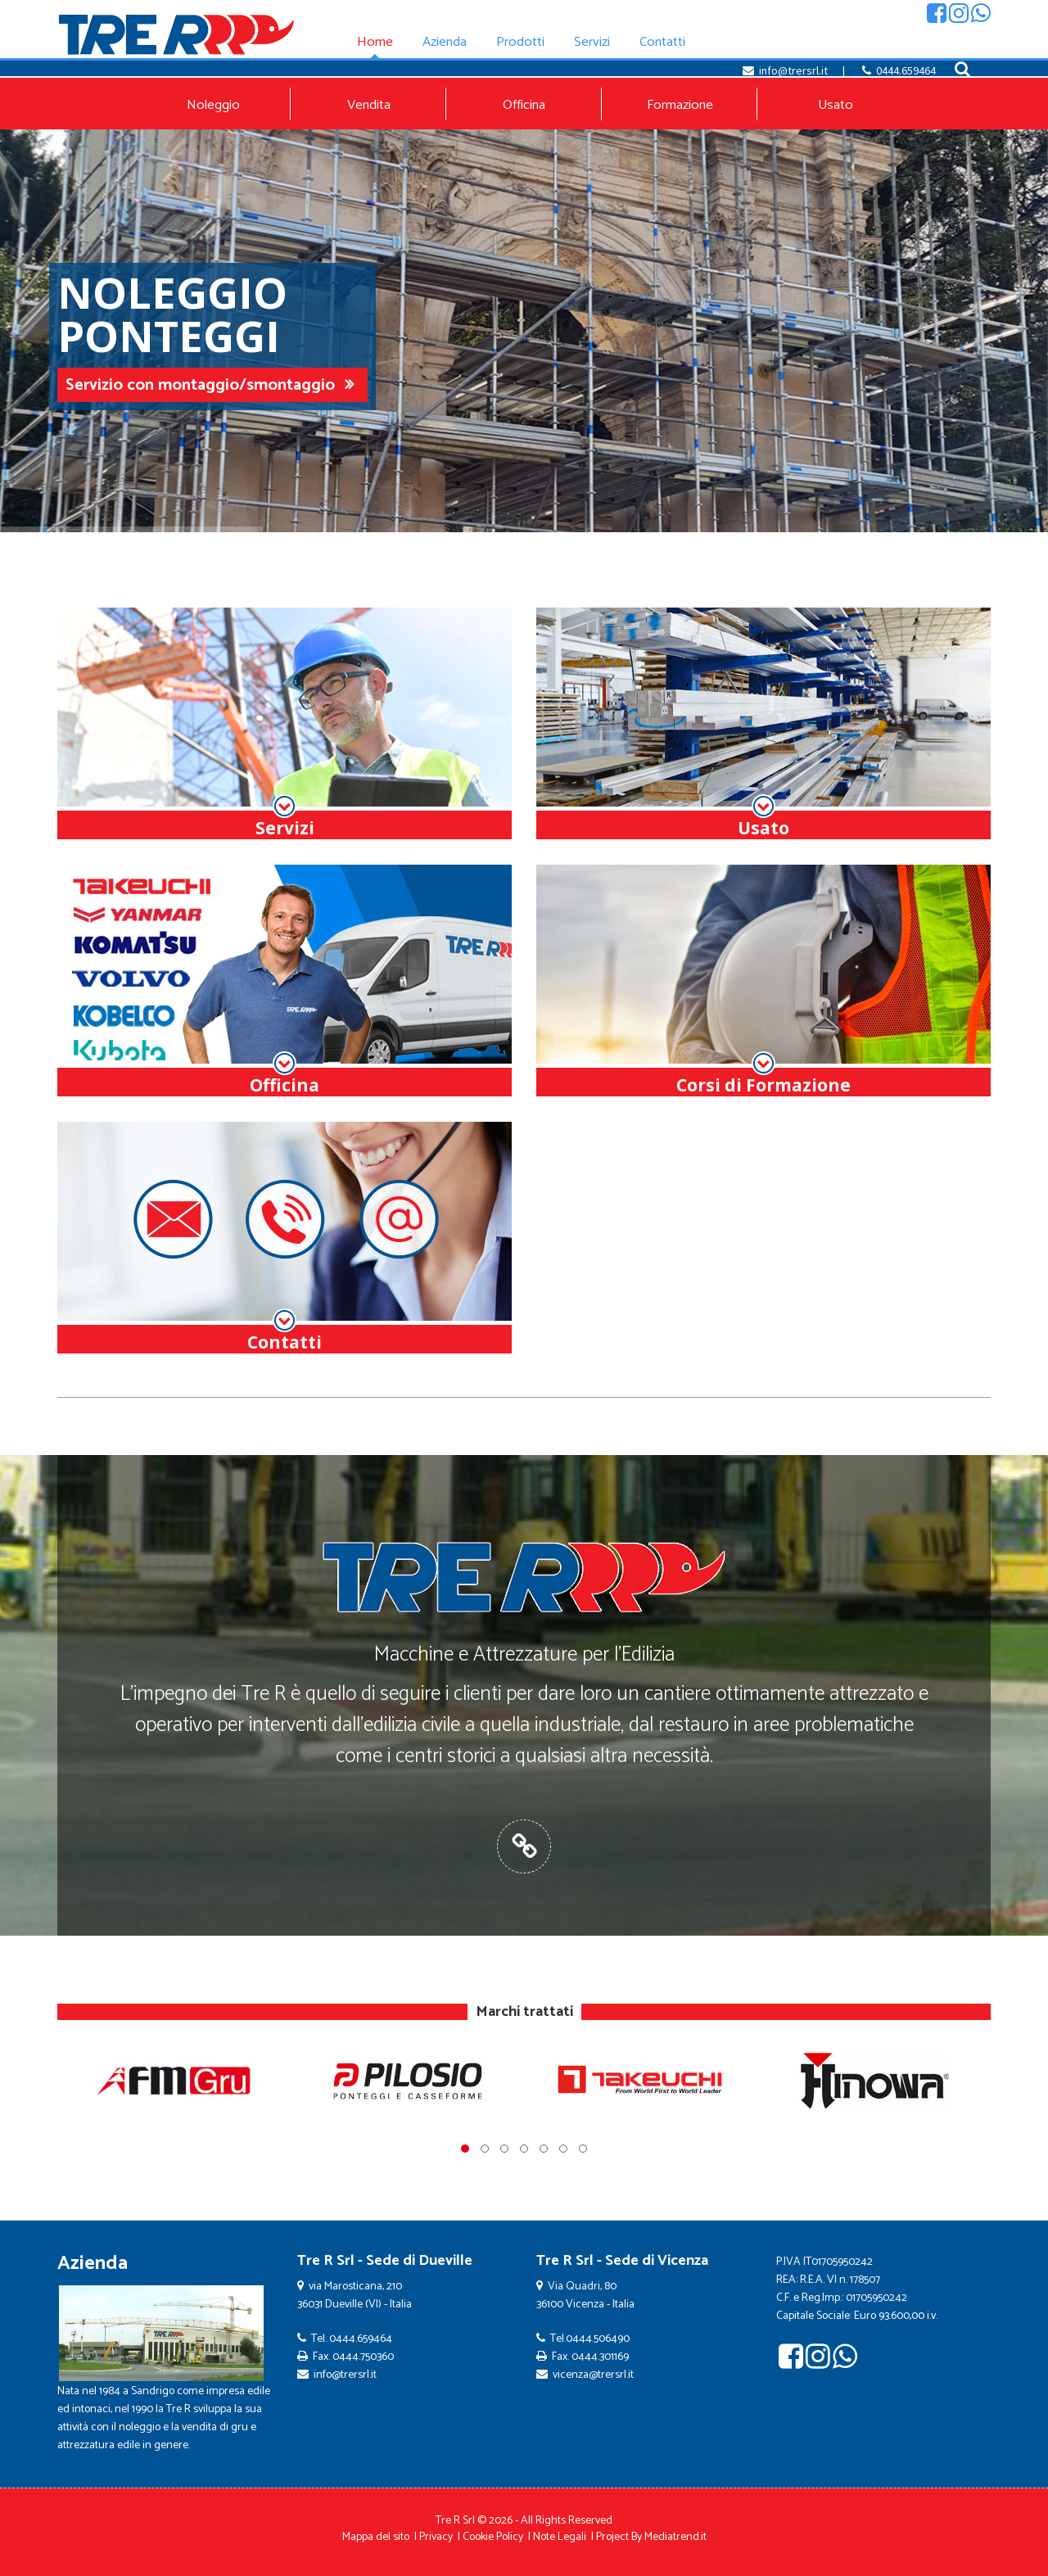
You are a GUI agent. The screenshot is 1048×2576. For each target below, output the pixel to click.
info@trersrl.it (793, 70)
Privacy (436, 2537)
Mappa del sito (375, 2537)
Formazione (680, 105)
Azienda (92, 2264)
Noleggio (213, 105)
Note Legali (559, 2537)
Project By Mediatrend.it (651, 2537)
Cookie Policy (493, 2537)
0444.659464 (906, 70)
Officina (524, 105)
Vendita (369, 105)
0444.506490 (598, 2339)
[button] (465, 2148)
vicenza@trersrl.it (593, 2375)
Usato (835, 105)
